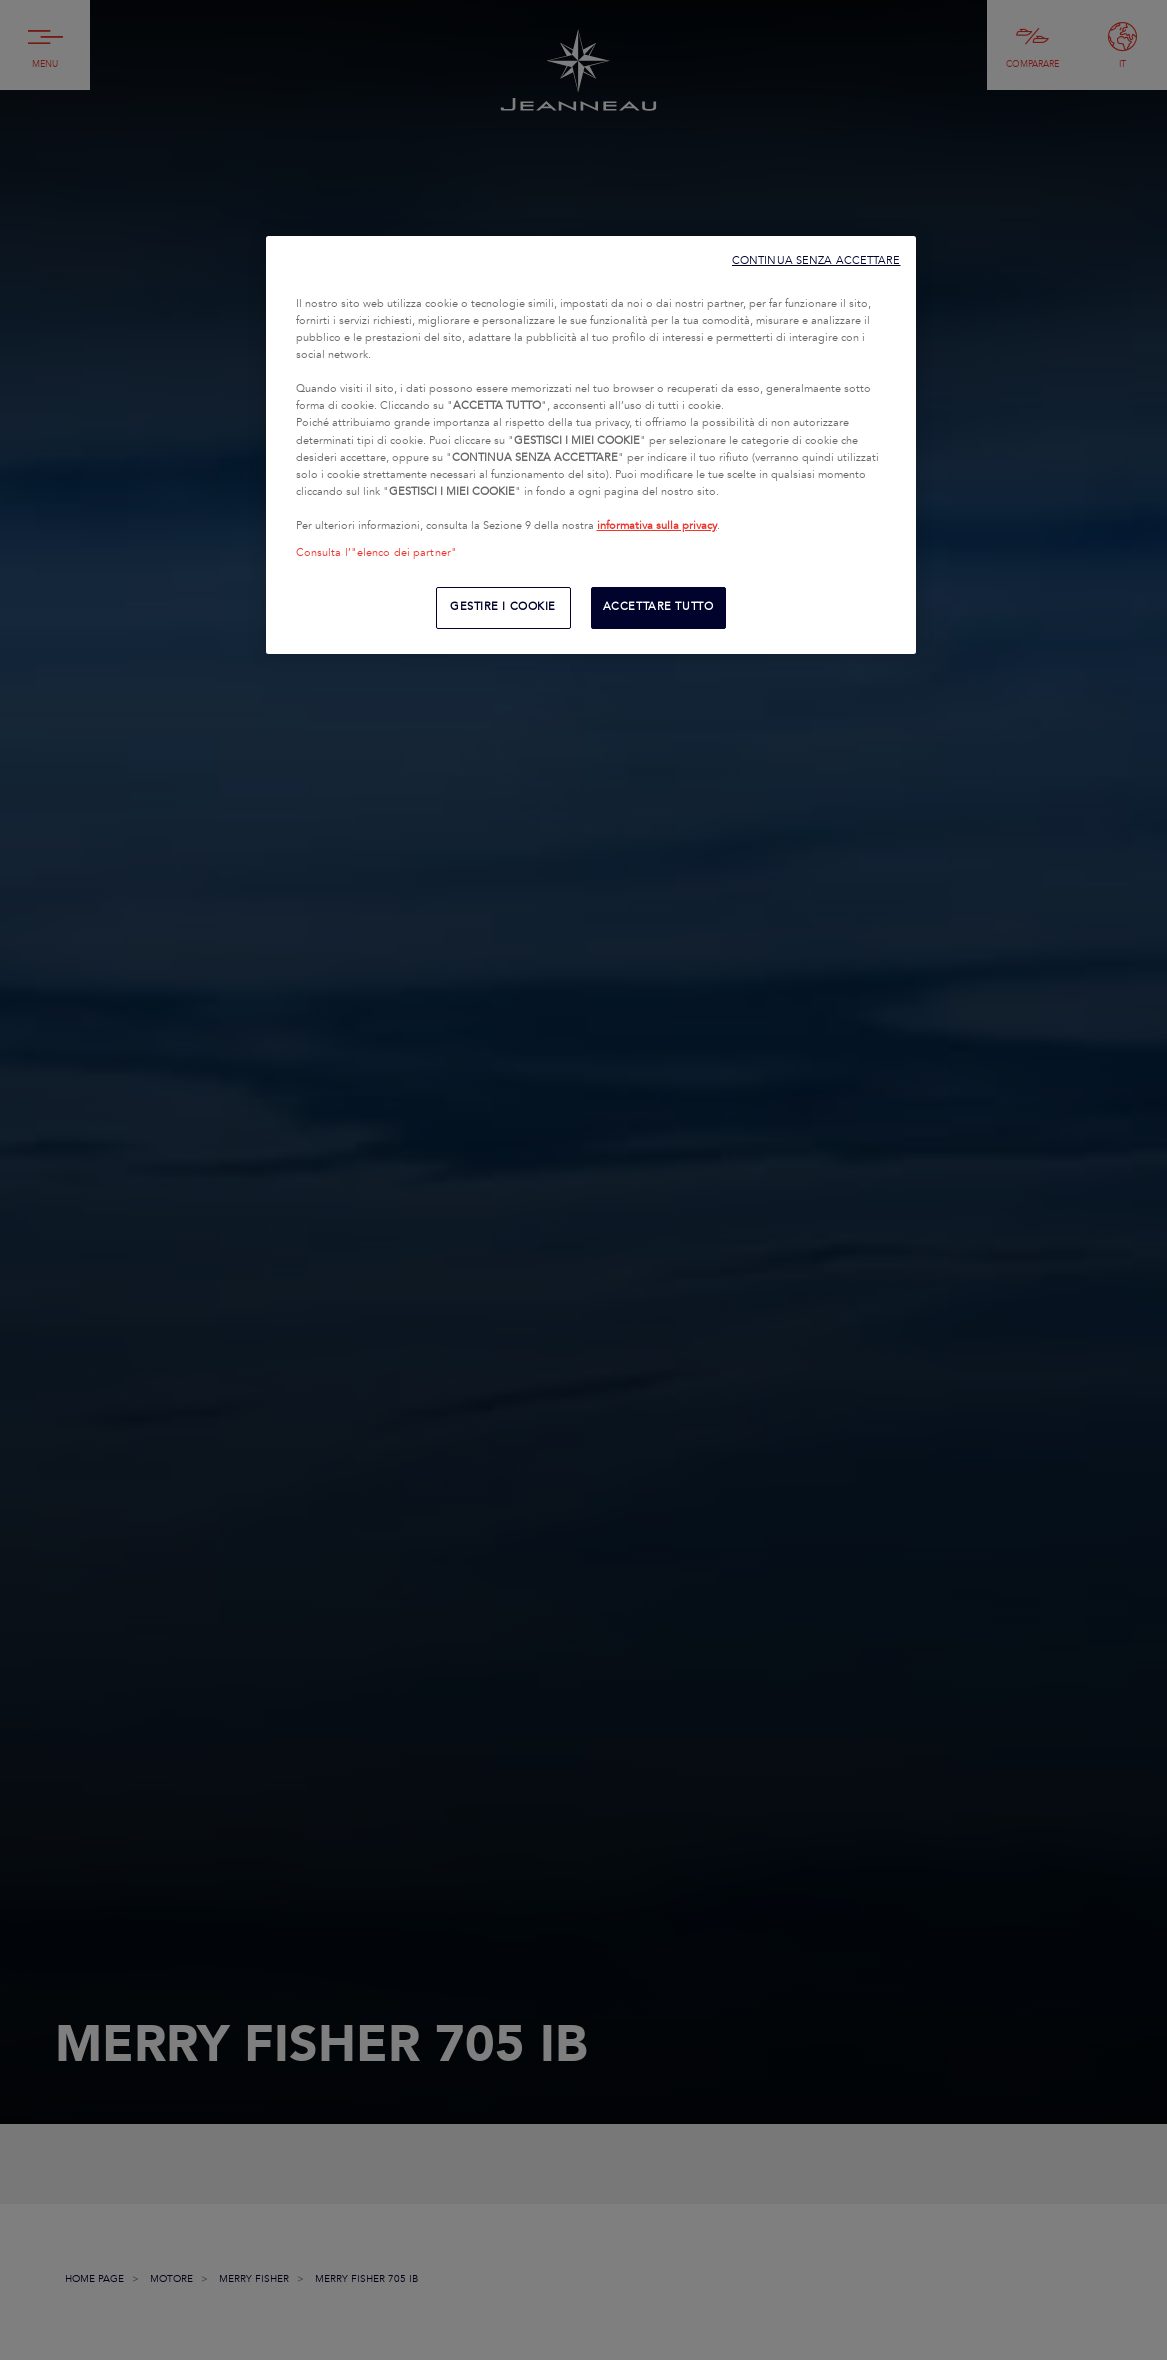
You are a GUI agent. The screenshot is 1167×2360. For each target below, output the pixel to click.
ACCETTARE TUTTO (658, 607)
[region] (591, 445)
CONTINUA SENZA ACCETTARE (816, 260)
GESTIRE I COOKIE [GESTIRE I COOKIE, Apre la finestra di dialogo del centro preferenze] (503, 607)
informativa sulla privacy (657, 526)
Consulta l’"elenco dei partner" (377, 553)
